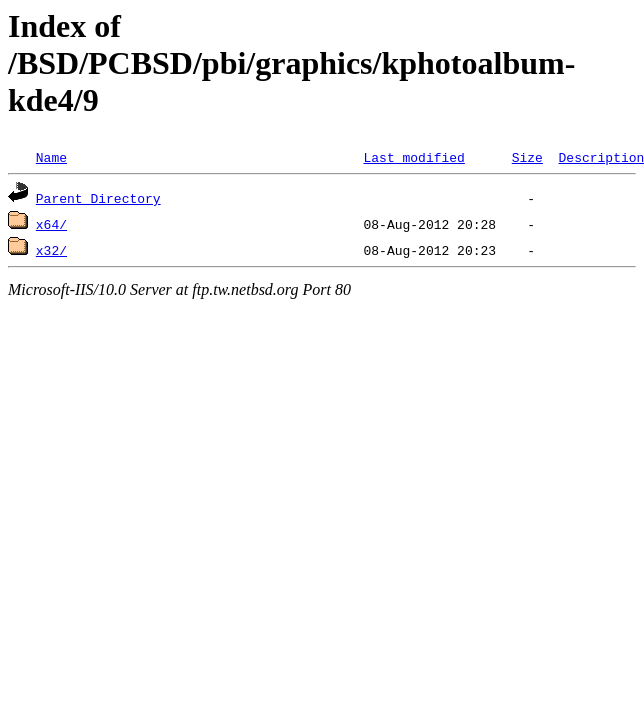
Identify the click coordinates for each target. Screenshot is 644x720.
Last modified (413, 157)
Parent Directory (98, 198)
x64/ (51, 224)
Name (51, 157)
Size (527, 157)
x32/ (51, 250)
